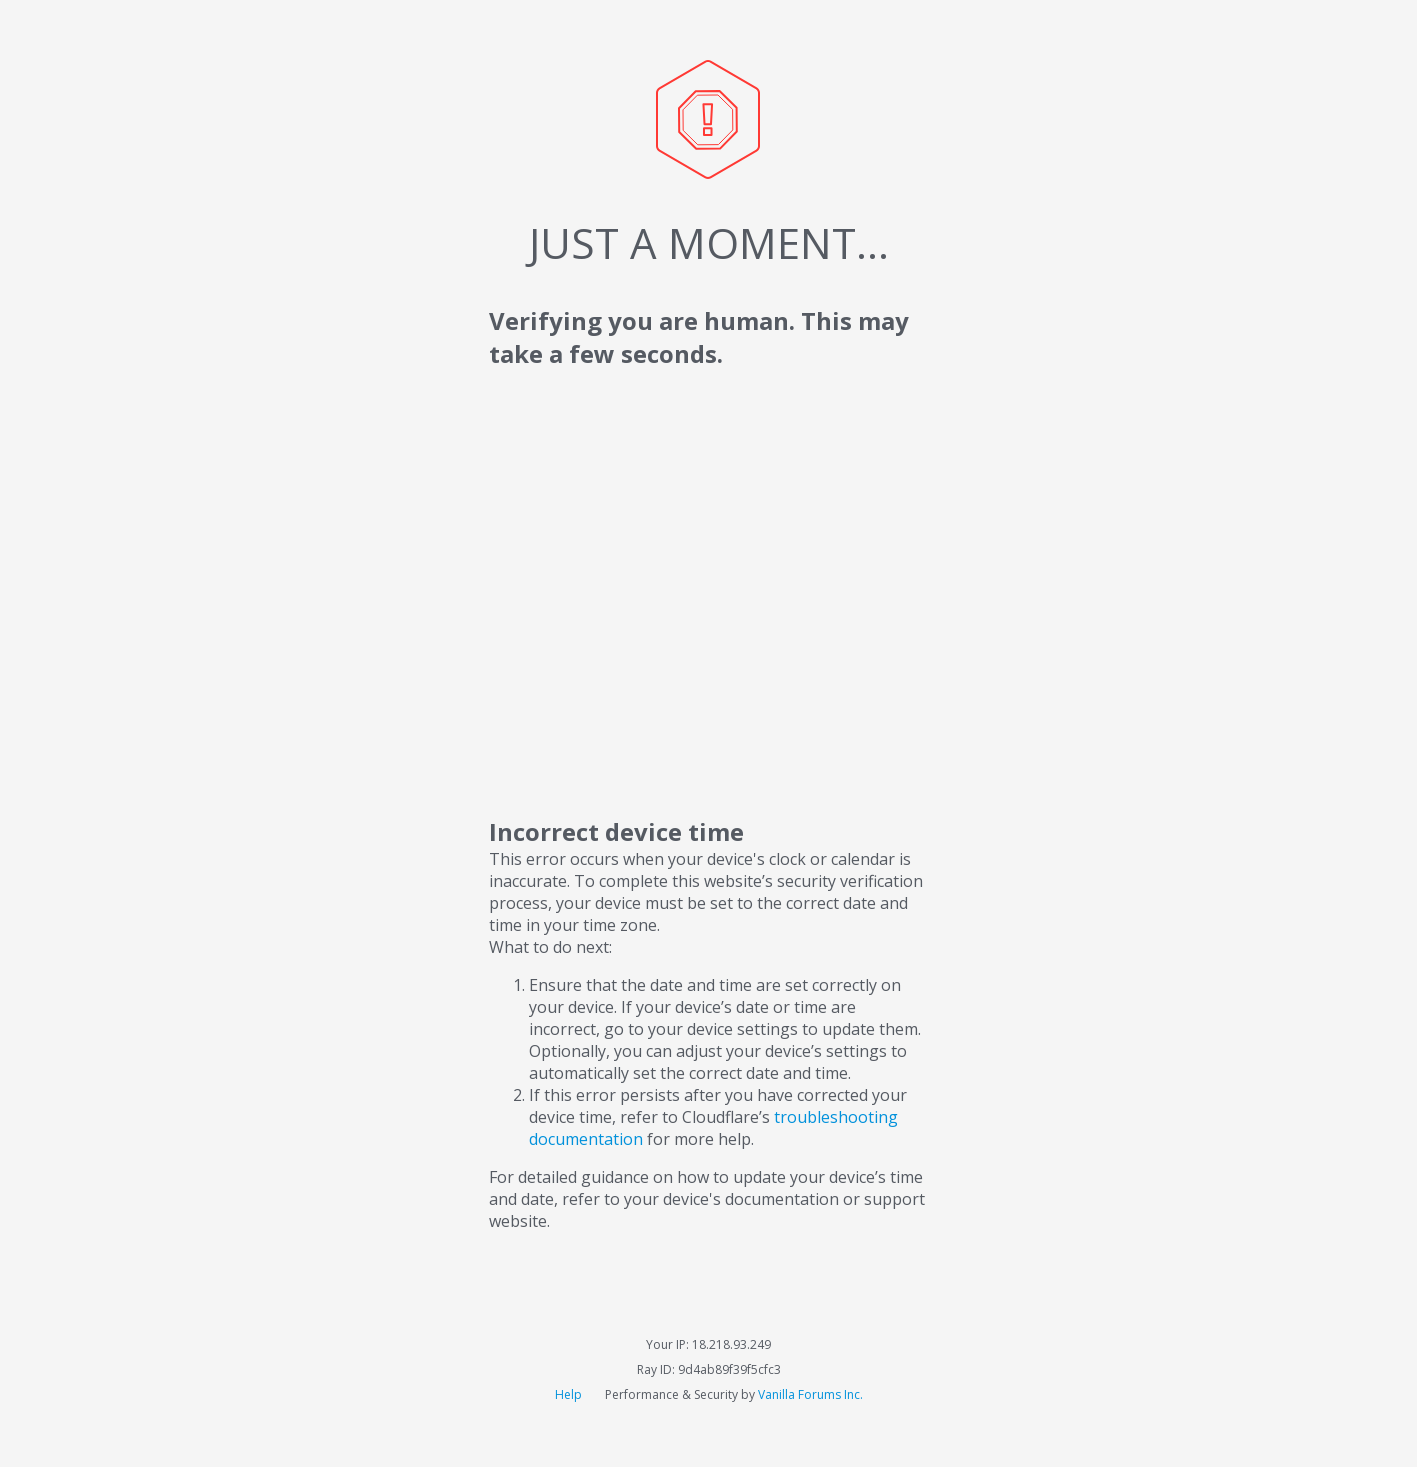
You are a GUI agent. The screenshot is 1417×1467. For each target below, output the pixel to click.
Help (570, 1394)
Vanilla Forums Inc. (810, 1394)
